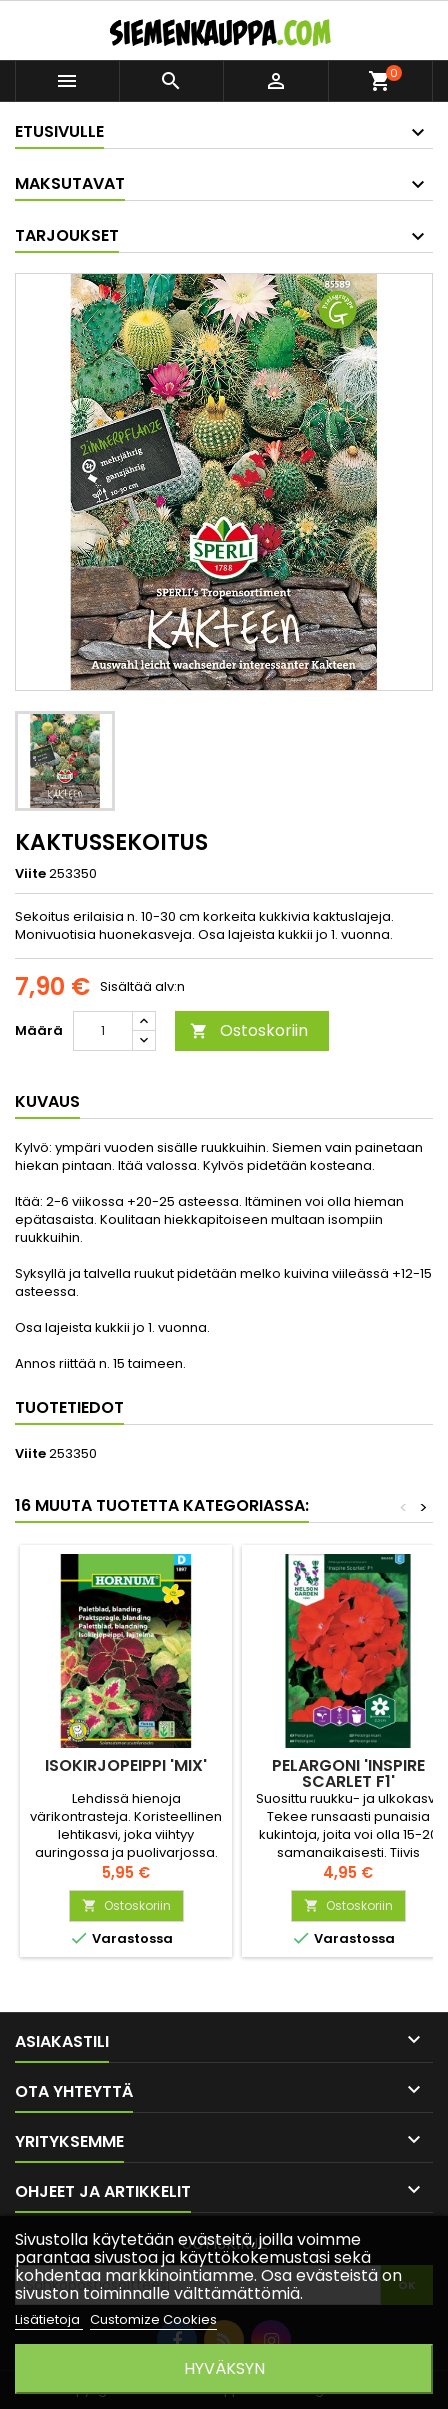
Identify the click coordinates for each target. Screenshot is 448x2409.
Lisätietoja (49, 2319)
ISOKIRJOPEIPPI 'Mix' (126, 1765)
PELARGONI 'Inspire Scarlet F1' (348, 1773)
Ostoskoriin (249, 1030)
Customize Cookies (153, 2319)
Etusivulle (59, 131)
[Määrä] (103, 1031)
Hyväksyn (224, 2368)
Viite (30, 874)
